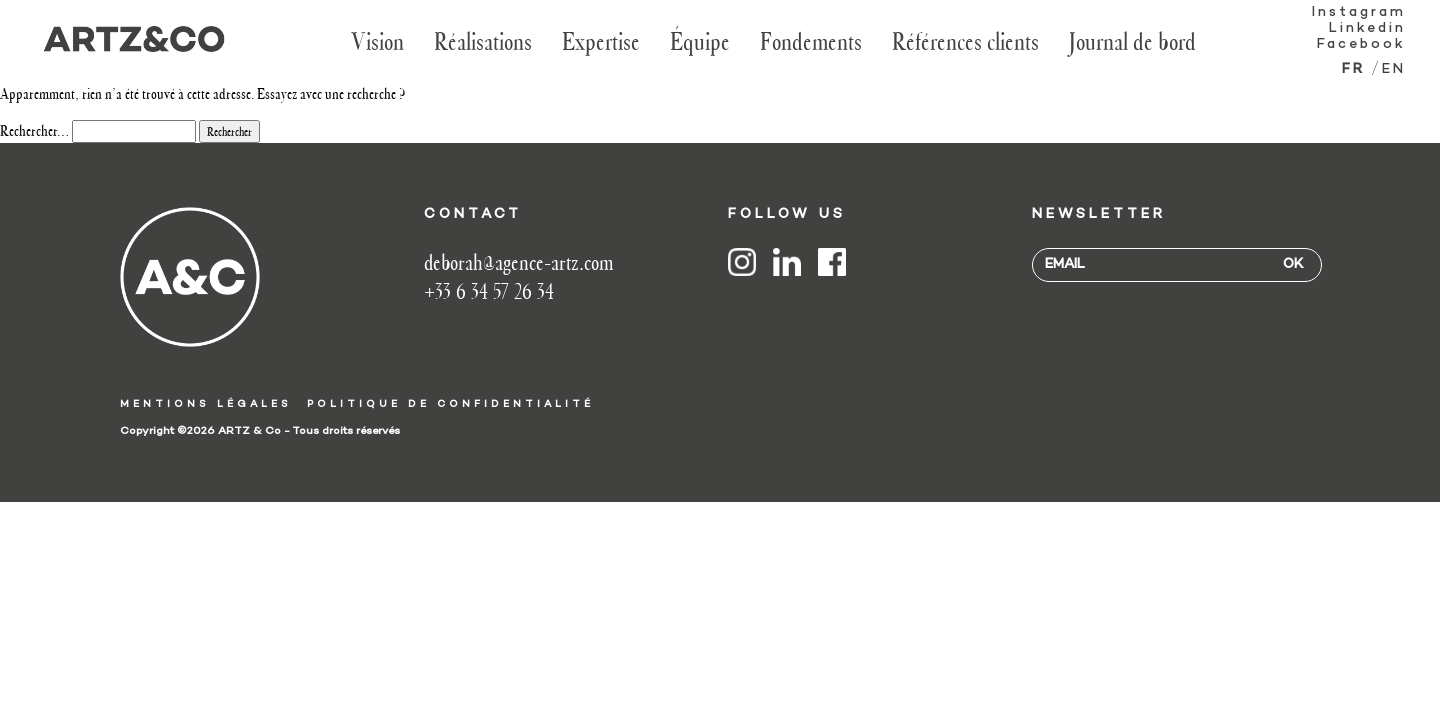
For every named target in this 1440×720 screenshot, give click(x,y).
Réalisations (483, 41)
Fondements (811, 41)
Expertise (601, 41)
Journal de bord (1132, 41)
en (1394, 69)
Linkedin (1367, 28)
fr (1353, 69)
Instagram (1359, 12)
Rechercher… (34, 131)
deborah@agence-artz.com (518, 262)
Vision (377, 41)
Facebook (1361, 44)
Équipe (700, 41)
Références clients (965, 41)
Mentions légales (206, 404)
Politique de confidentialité (450, 404)
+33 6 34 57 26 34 (489, 291)
